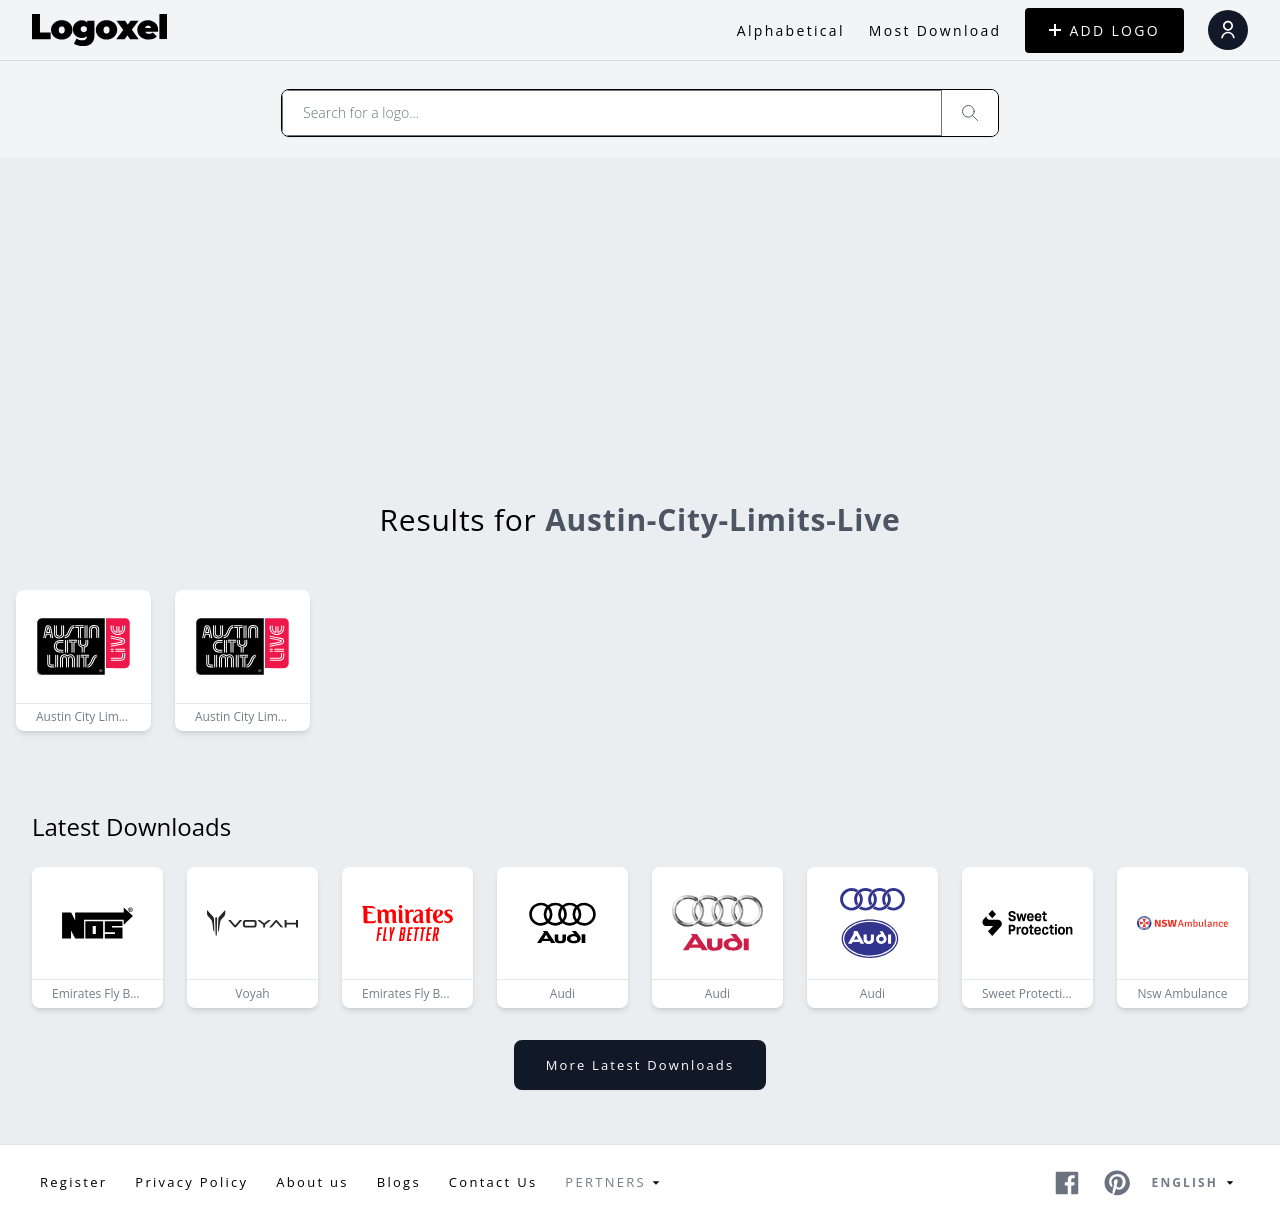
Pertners (615, 1183)
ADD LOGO (1104, 30)
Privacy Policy (191, 1182)
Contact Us (493, 1182)
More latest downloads (640, 1065)
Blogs (399, 1182)
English (1196, 1183)
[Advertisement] (640, 307)
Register (73, 1182)
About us (312, 1182)
